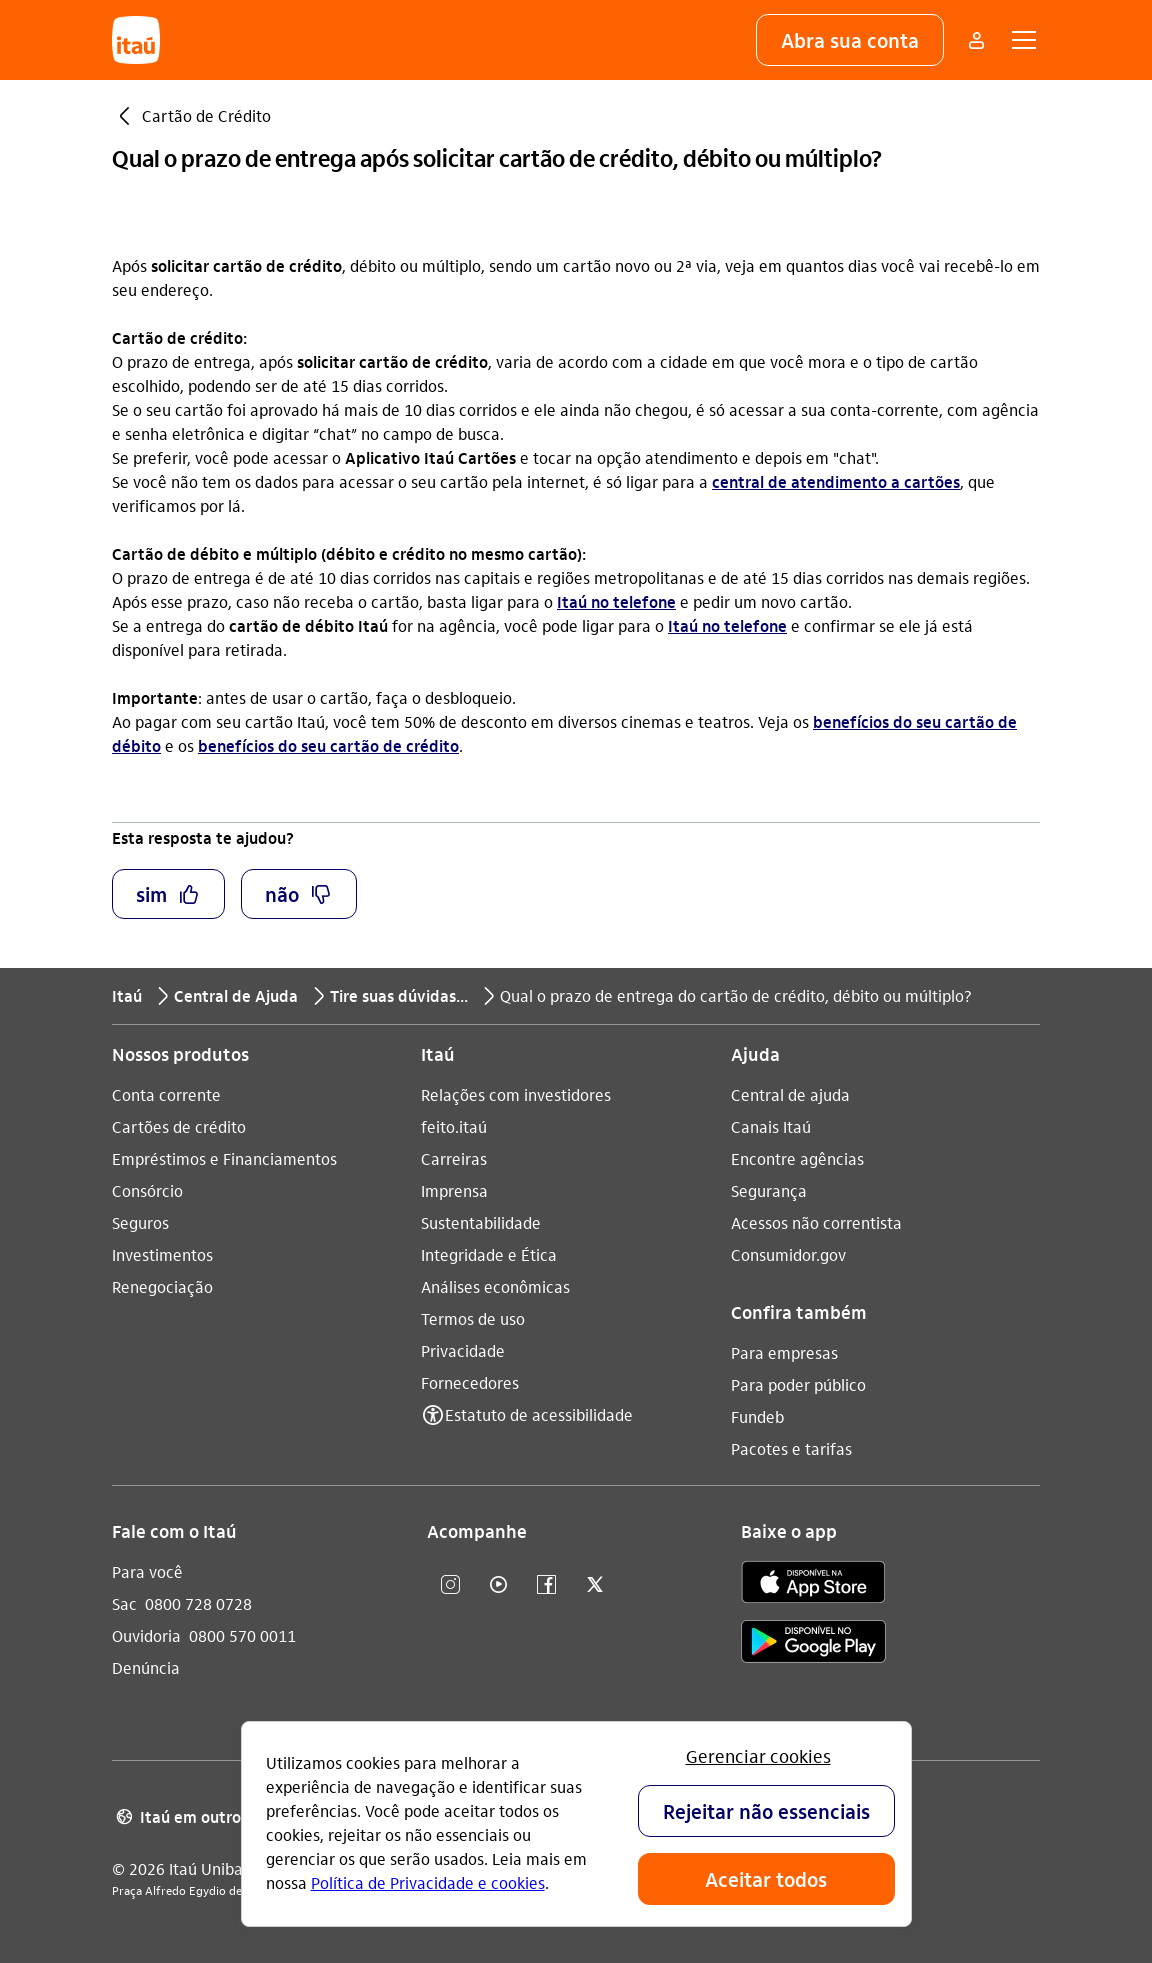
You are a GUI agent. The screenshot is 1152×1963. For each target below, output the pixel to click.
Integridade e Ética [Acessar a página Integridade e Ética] (489, 1254)
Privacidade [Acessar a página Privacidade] (463, 1350)
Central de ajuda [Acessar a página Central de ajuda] (790, 1094)
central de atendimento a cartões (836, 481)
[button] (850, 40)
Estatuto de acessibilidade (539, 1414)
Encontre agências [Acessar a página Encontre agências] (797, 1158)
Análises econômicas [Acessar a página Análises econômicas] (495, 1286)
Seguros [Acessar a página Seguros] (140, 1222)
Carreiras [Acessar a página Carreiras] (454, 1158)
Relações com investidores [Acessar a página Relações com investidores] (516, 1094)
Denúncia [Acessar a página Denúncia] (146, 1667)
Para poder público (798, 1384)
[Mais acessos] (976, 40)
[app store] (813, 1585)
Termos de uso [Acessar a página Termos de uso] (473, 1318)
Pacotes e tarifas (791, 1448)
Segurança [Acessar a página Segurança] (769, 1190)
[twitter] (595, 1585)
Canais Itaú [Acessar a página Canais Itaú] (771, 1126)
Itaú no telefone (616, 601)
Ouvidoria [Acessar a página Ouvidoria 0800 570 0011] (146, 1635)
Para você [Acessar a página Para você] (147, 1571)
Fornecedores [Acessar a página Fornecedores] (470, 1382)
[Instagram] (451, 1585)
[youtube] (499, 1585)
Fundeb (757, 1416)
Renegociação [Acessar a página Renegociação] (162, 1286)
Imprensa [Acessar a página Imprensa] (454, 1190)
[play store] (813, 1644)
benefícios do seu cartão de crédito (328, 745)
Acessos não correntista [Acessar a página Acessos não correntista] (816, 1222)
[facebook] (547, 1585)
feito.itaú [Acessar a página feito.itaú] (454, 1126)
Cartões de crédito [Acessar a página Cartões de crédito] (179, 1126)
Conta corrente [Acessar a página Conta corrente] (166, 1094)
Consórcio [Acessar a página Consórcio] (147, 1190)
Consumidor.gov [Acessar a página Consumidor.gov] (788, 1254)
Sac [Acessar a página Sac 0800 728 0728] (124, 1603)
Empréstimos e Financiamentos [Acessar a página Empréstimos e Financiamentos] (224, 1158)
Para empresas (784, 1352)
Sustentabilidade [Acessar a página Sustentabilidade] (481, 1222)
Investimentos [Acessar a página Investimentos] (162, 1254)
